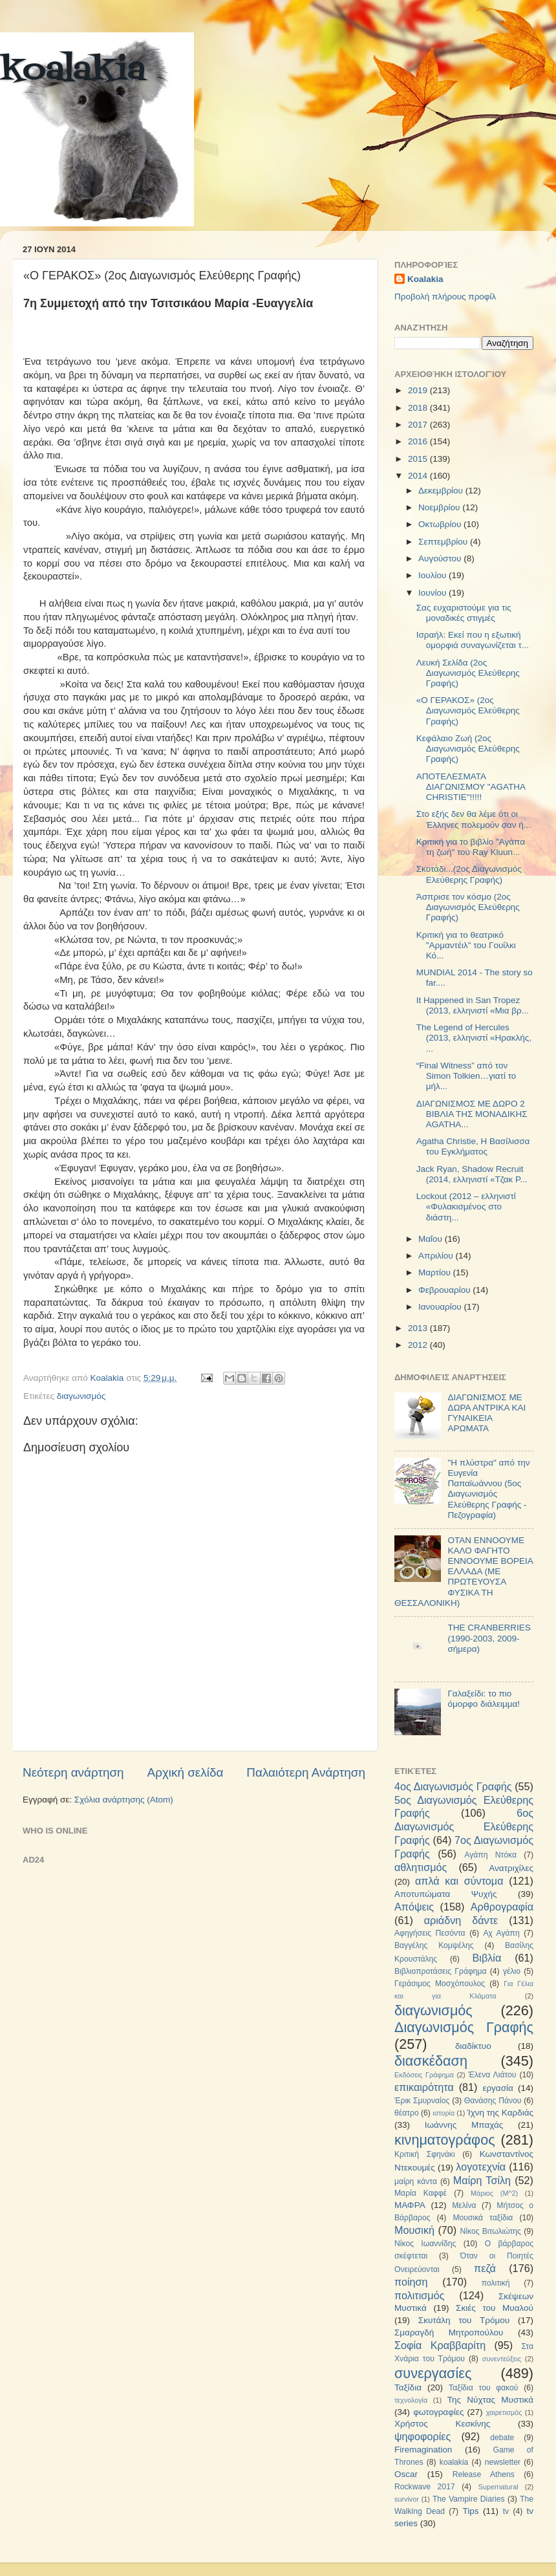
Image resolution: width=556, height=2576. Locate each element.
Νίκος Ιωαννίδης (425, 2243)
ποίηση (411, 2282)
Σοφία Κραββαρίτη (440, 2345)
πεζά (485, 2268)
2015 (419, 459)
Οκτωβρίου (441, 524)
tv (506, 2511)
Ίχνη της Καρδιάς (500, 2112)
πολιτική (496, 2283)
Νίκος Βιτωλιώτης (490, 2231)
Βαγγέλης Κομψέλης (434, 1945)
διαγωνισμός (81, 1396)
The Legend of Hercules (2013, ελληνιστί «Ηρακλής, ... (473, 1038)
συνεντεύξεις (501, 2359)
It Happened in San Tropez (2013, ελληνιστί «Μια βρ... (472, 1005)
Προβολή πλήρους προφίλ (445, 296)
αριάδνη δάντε (461, 1920)
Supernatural (498, 2487)
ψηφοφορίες (422, 2436)
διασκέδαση (430, 2061)
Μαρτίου (435, 1272)
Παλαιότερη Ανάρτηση (305, 1772)
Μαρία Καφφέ (420, 2193)
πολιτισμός (419, 2295)
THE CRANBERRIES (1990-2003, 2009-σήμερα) (488, 1638)
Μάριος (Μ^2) (494, 2193)
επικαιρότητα (424, 2087)
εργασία (497, 2088)
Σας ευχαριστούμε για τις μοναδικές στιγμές (463, 613)
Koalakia (425, 279)
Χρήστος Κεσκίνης (442, 2424)
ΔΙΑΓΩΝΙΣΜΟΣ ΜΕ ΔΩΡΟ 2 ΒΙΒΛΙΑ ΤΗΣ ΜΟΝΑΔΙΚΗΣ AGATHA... (472, 1114)
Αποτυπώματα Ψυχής (445, 1894)
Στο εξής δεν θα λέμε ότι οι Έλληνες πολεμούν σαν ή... (473, 819)
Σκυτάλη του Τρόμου (463, 2320)
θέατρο (406, 2112)
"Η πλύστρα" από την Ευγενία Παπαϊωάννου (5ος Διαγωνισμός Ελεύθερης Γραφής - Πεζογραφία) (488, 1489)
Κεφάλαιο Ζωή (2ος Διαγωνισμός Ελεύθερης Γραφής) (468, 748)
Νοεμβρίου (440, 507)
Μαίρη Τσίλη (482, 2180)
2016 (419, 441)
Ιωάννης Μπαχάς (464, 2125)
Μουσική (414, 2230)
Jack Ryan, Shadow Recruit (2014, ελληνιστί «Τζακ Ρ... (472, 1174)
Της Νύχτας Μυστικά (490, 2400)
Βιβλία (487, 1958)
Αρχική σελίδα (185, 1772)
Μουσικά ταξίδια (483, 2217)
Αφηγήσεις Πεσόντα (429, 1933)
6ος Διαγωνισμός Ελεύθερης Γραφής (463, 1826)
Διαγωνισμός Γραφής (463, 2027)
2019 (419, 390)
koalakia (72, 71)
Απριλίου (436, 1256)
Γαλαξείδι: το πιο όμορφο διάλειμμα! (483, 1699)
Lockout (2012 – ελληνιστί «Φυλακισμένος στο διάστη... (466, 1206)
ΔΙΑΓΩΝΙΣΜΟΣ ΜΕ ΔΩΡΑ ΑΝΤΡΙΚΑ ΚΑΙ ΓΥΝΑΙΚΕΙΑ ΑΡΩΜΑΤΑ (486, 1413)
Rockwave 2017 (424, 2486)
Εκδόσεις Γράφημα (424, 2075)
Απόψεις (414, 1906)
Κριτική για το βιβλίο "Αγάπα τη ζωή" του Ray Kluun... (470, 847)
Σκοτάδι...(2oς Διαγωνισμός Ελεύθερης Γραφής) (469, 874)
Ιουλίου (433, 575)
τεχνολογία (410, 2400)
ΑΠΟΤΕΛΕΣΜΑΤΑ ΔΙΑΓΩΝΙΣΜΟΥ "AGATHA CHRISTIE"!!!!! (471, 787)
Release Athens (484, 2474)
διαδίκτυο (473, 2046)
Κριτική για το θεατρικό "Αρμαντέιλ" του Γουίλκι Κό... (466, 945)
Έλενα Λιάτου (492, 2074)
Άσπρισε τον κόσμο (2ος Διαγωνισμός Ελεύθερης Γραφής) (468, 907)
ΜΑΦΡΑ (409, 2205)
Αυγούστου (441, 558)
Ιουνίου (433, 593)
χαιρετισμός (504, 2412)
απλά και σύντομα (459, 1881)
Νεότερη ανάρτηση (73, 1772)
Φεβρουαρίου (445, 1290)
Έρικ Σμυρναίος (421, 2100)
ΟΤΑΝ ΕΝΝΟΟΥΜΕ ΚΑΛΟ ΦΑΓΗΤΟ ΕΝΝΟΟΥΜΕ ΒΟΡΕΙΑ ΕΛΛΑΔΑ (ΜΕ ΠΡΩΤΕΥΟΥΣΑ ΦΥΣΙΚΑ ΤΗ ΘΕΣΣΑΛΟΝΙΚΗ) (463, 1571)
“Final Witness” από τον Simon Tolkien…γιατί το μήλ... (466, 1076)
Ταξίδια (408, 2387)
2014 (419, 476)
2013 (419, 1328)
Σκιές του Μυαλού (494, 2308)
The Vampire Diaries (469, 2499)
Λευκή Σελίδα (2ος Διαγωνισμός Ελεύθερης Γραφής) (468, 673)
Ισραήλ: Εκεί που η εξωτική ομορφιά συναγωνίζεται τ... (472, 640)
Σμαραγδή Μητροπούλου (448, 2332)
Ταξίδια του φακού (483, 2387)
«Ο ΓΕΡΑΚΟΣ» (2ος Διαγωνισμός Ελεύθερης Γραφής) (468, 710)
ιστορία (443, 2113)
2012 (419, 1345)
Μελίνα (464, 2205)
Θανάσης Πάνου (493, 2100)
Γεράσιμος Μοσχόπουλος (439, 1983)
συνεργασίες (432, 2373)
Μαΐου (431, 1239)
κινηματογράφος (444, 2140)
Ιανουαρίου (441, 1307)
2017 (419, 424)
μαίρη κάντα (415, 2181)
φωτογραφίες (438, 2412)
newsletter (502, 2462)
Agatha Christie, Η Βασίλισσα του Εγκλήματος (473, 1146)
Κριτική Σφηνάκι (424, 2154)
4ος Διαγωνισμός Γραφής (452, 1786)
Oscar (406, 2474)
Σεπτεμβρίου (444, 542)
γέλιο (511, 1971)
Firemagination (423, 2449)
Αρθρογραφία (502, 1906)
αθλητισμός (420, 1867)
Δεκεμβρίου (441, 490)
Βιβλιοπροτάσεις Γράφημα (440, 1971)
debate (502, 2437)
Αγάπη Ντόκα (490, 1854)
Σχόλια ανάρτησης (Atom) (123, 1799)
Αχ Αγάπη (501, 1933)
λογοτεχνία (481, 2166)
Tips (470, 2511)
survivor (406, 2499)
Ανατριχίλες (511, 1868)
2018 (419, 408)
